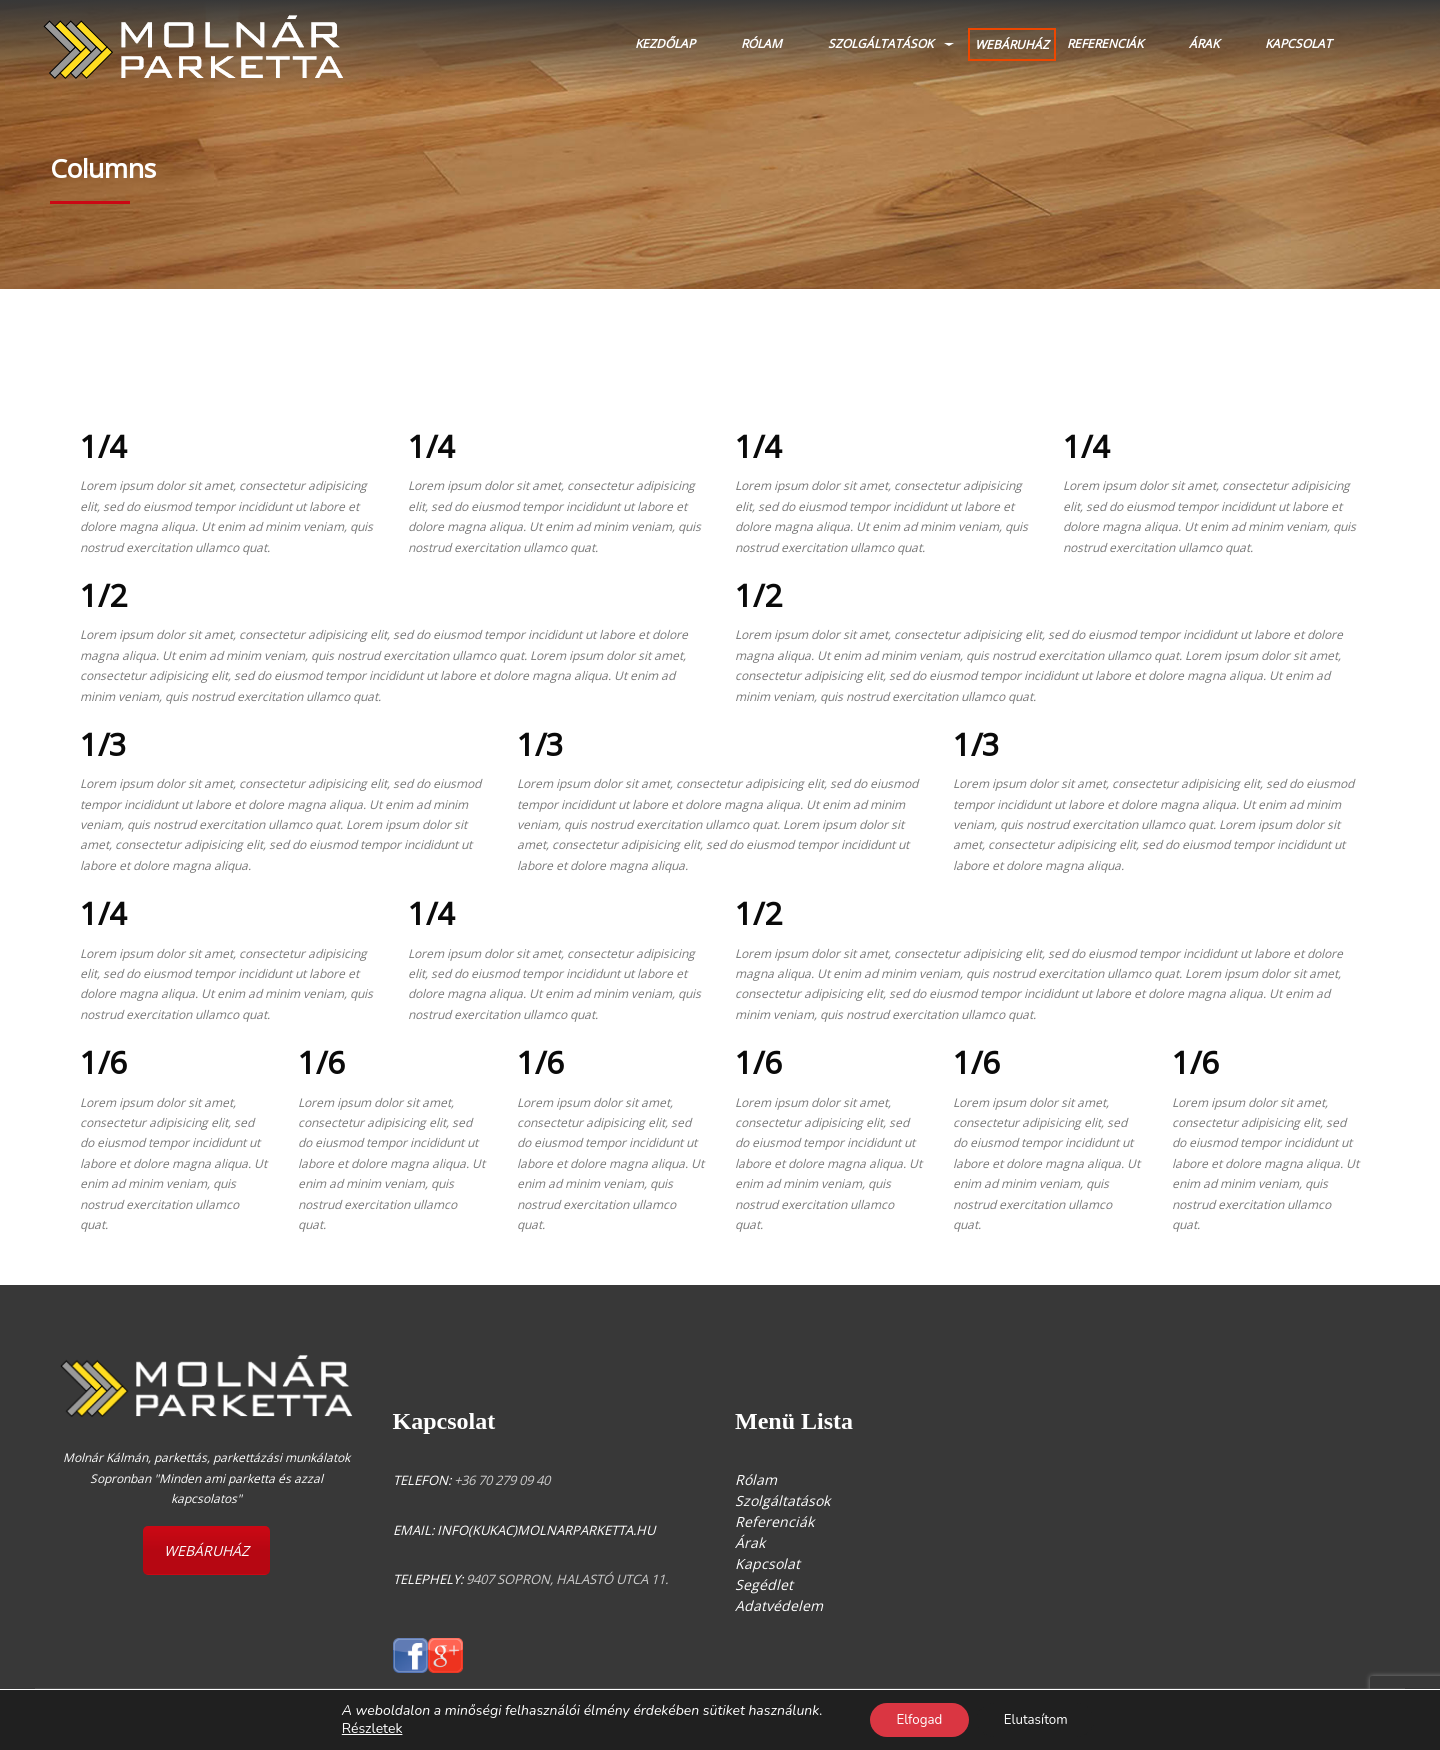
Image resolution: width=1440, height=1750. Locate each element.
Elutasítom (1040, 1718)
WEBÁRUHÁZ (1012, 44)
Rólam (761, 43)
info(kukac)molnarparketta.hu (546, 1530)
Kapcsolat (1298, 43)
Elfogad (914, 1718)
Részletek (362, 1728)
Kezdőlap (665, 43)
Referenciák (1105, 43)
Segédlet (764, 1584)
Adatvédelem (779, 1605)
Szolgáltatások (880, 43)
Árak (1204, 43)
